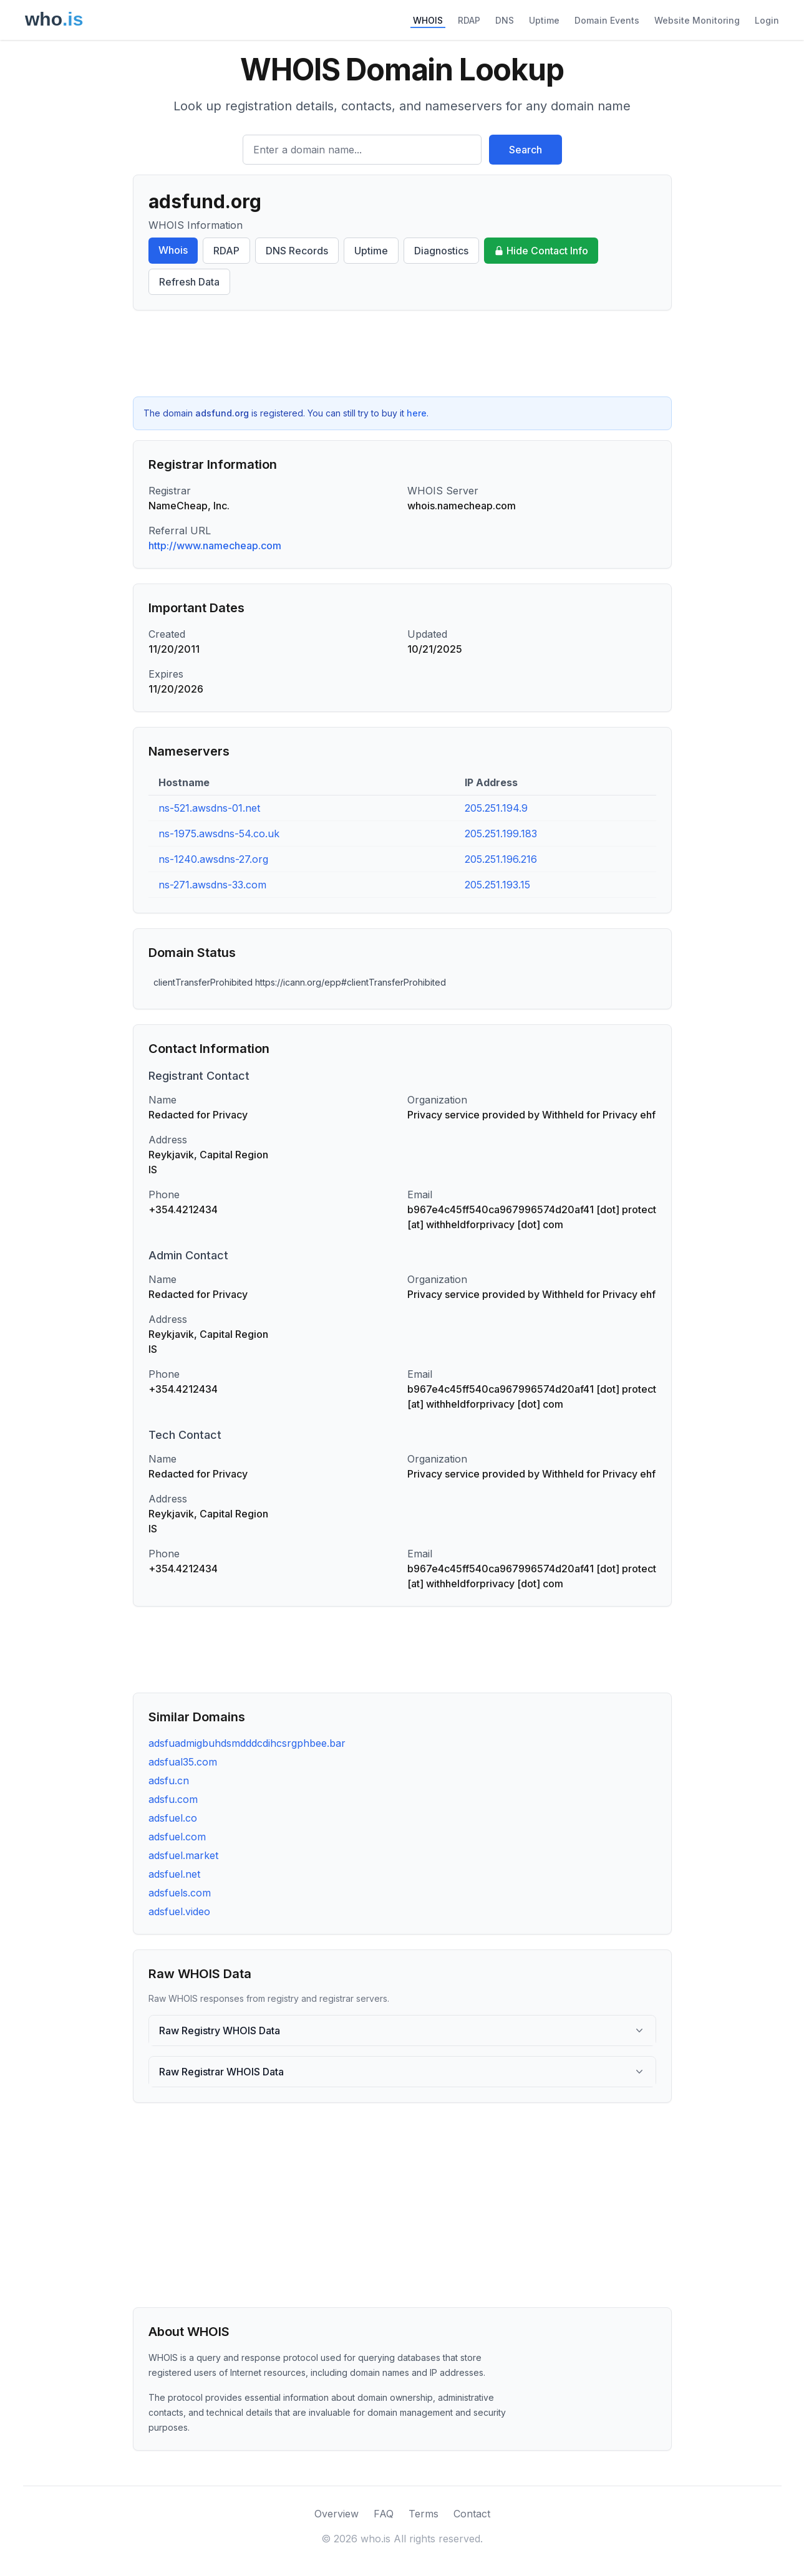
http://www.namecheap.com (214, 545)
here (417, 413)
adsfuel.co (172, 1818)
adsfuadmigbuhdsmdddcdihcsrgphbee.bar (247, 1743)
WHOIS (428, 20)
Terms (423, 2513)
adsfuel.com (177, 1836)
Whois (173, 250)
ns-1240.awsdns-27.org (213, 859)
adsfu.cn (168, 1780)
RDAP (469, 20)
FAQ (384, 2513)
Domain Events (606, 20)
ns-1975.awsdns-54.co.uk (218, 833)
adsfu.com (173, 1799)
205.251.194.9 (496, 808)
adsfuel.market (183, 1855)
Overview (336, 2513)
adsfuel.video (179, 1911)
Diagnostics (441, 250)
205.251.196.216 (501, 859)
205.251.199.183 (501, 833)
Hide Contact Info (541, 250)
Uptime (544, 20)
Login (767, 20)
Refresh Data (189, 282)
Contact (471, 2513)
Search (525, 149)
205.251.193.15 (497, 884)
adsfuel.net (174, 1874)
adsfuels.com (179, 1892)
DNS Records (297, 250)
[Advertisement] (402, 353)
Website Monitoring (697, 20)
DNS (504, 20)
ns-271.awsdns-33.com (212, 884)
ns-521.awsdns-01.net (209, 808)
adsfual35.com (182, 1762)
